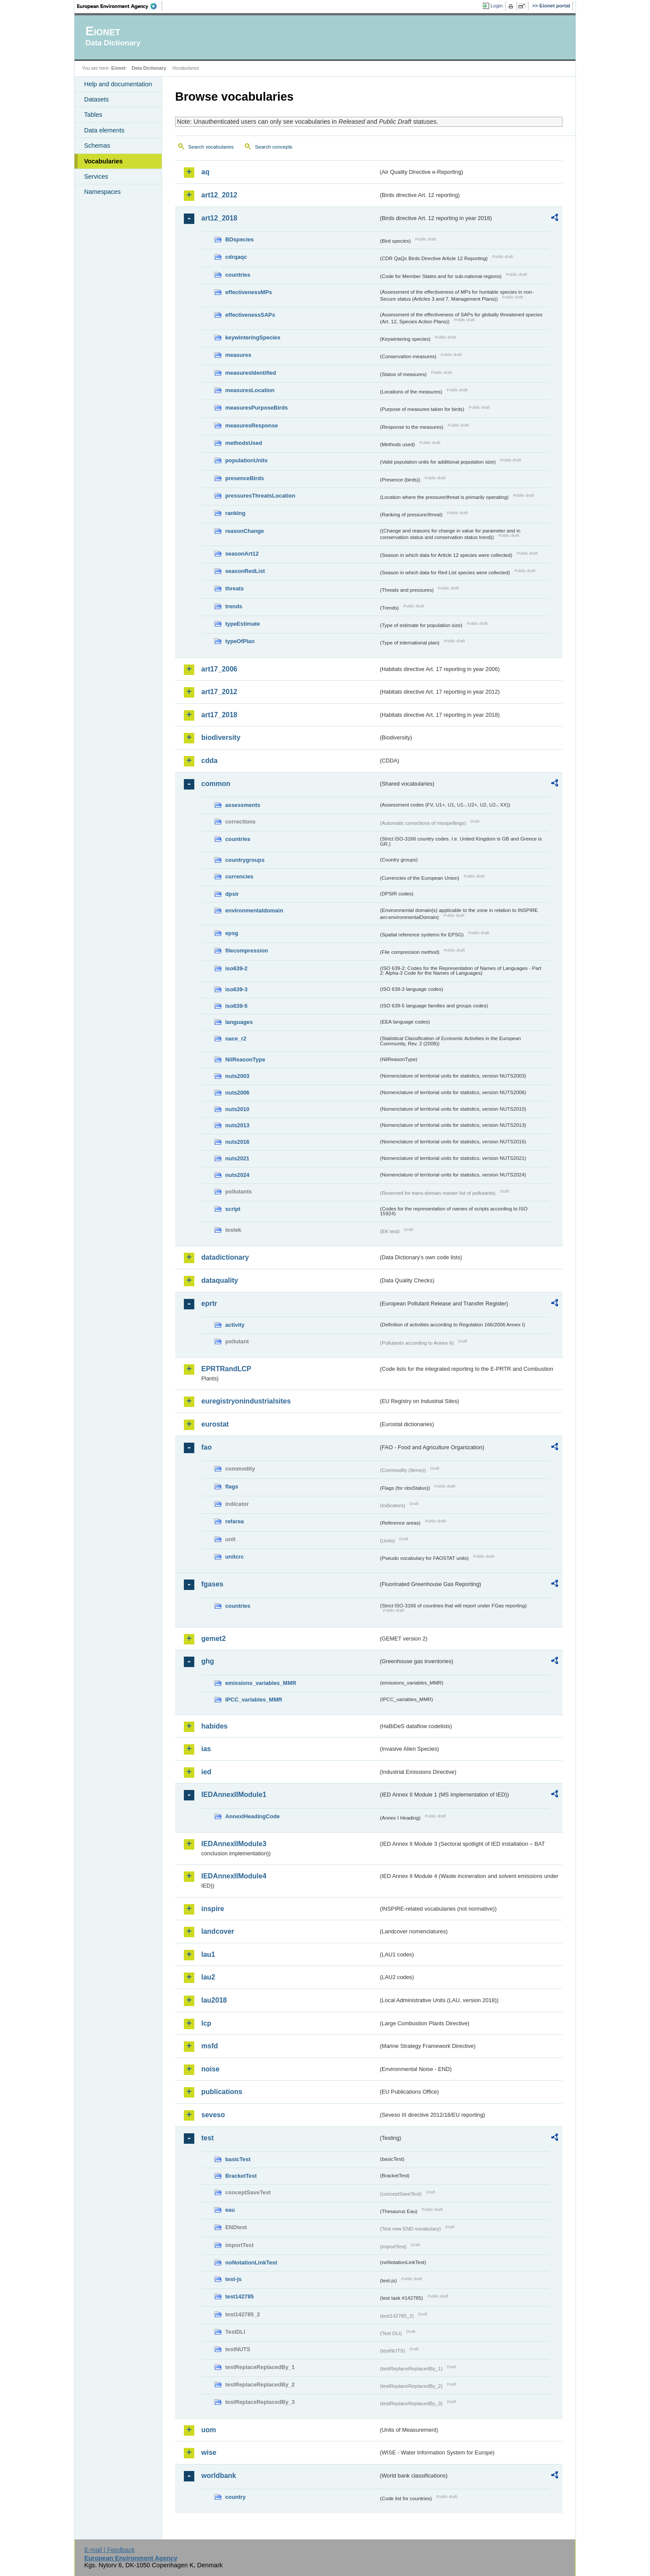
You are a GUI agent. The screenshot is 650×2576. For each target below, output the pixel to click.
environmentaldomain (254, 910)
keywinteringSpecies (253, 337)
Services (96, 176)
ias (206, 1748)
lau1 (208, 1954)
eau (230, 2210)
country (235, 2497)
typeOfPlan (240, 641)
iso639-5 (236, 1006)
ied (206, 1772)
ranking (235, 513)
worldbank (218, 2475)
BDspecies (239, 239)
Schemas (97, 145)
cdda (209, 760)
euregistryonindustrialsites (246, 1401)
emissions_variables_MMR (260, 1683)
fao (206, 1447)
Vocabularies (103, 161)
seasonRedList (245, 571)
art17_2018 (219, 715)
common (215, 783)
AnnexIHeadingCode (252, 1816)
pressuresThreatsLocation (260, 495)
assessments (242, 805)
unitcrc (234, 1556)
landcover (217, 1931)
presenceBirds (244, 478)
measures (238, 355)
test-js (233, 2279)
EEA (119, 6)
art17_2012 (219, 691)
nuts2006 (237, 1092)
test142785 (239, 2296)
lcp (206, 2023)
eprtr (209, 1303)
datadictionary (225, 1257)
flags (231, 1486)
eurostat (215, 1424)
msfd (209, 2046)
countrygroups (244, 860)
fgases (212, 1584)
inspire (212, 1908)
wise (209, 2452)
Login (497, 5)
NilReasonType (245, 1059)
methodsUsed (243, 443)
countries (238, 274)
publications (221, 2091)
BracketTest (241, 2176)
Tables (93, 114)
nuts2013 (237, 1125)
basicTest (238, 2159)
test (207, 2138)
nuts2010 (237, 1109)
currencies (239, 876)
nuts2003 (237, 1076)
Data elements (104, 130)
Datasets (96, 99)
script (232, 1209)
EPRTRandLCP (226, 1369)
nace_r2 (235, 1038)
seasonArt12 (242, 553)
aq (205, 172)
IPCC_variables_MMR (253, 1699)
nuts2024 (237, 1175)
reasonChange (244, 531)
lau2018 (214, 2000)
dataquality (219, 1280)
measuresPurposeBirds (256, 407)
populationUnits (246, 460)
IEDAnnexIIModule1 (233, 1794)
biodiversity (220, 737)
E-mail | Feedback (109, 2549)
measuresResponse (251, 425)
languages (239, 1022)
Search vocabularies (211, 146)
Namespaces (102, 191)
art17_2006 (219, 669)
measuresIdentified (250, 372)
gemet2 (213, 1638)
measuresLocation (249, 390)
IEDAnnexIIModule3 (233, 1843)
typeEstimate (242, 623)
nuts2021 (237, 1158)
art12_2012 (219, 195)
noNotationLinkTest (251, 2262)
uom (208, 2430)
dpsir (232, 894)
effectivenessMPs (248, 292)
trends (233, 606)
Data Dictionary (149, 68)
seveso (213, 2114)
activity (234, 1325)
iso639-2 (236, 968)
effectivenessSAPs (250, 315)
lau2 (208, 1977)
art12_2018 (219, 218)
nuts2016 (237, 1142)
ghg (207, 1661)
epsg (231, 933)
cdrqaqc (236, 257)
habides (214, 1726)
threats (234, 588)
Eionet (118, 68)
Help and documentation (118, 84)
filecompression (246, 950)
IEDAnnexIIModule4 (233, 1876)
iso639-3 (236, 989)
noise (210, 2069)
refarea (234, 1521)
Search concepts (273, 146)
